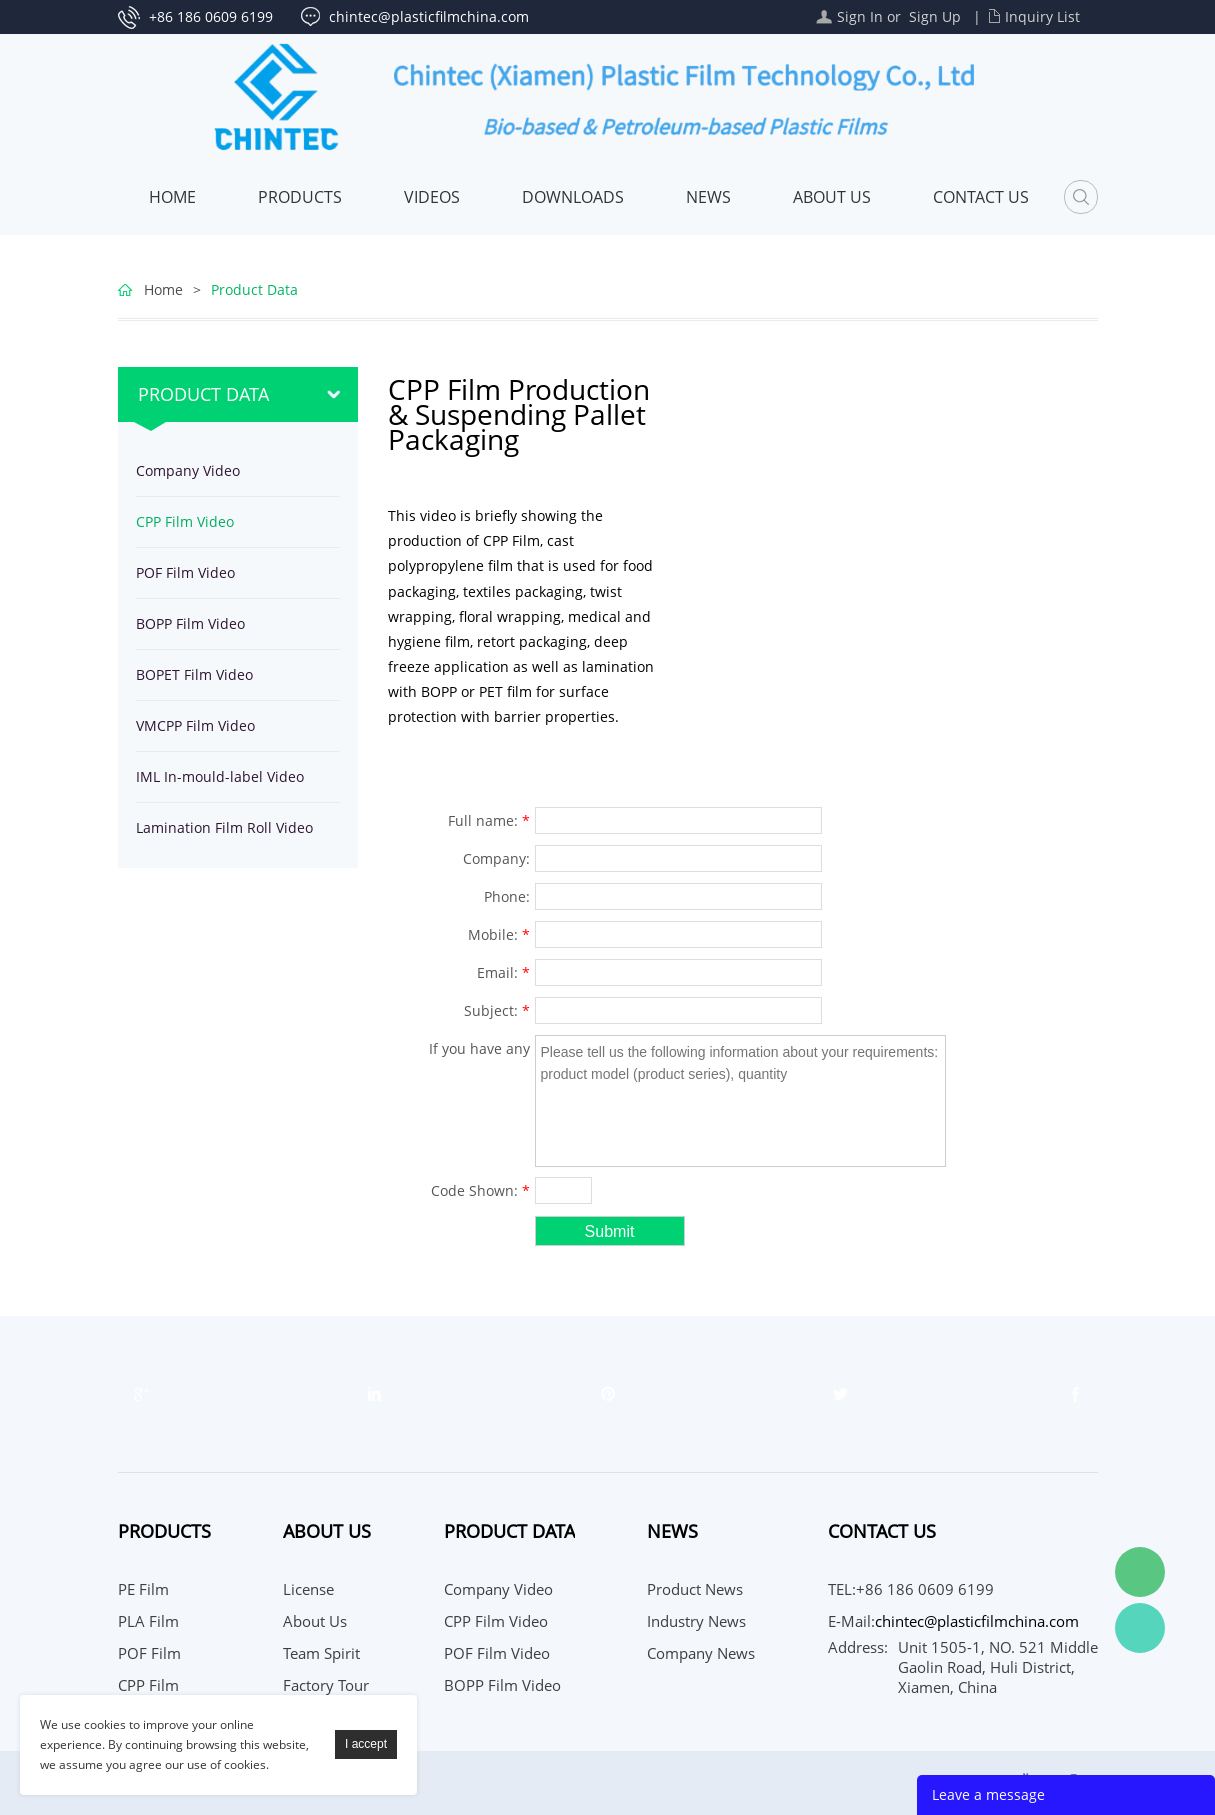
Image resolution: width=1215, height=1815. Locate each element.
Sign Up (935, 16)
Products (300, 197)
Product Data (254, 289)
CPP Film (148, 1685)
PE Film (143, 1589)
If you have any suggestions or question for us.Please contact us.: (472, 1051)
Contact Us (981, 197)
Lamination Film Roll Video (224, 827)
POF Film (149, 1653)
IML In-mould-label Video (220, 776)
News (708, 197)
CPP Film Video (185, 521)
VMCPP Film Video (195, 725)
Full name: (489, 820)
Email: (503, 972)
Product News (695, 1589)
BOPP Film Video (190, 623)
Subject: (497, 1010)
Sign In (860, 16)
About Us (832, 197)
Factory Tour (326, 1685)
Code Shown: (480, 1190)
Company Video (188, 470)
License (308, 1589)
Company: (496, 858)
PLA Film (148, 1621)
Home (172, 197)
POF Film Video (185, 572)
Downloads (573, 197)
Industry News (696, 1621)
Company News (701, 1653)
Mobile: (499, 934)
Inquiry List (1042, 16)
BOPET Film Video (194, 674)
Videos (432, 197)
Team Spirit (321, 1653)
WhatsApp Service (1140, 1628)
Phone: (507, 896)
